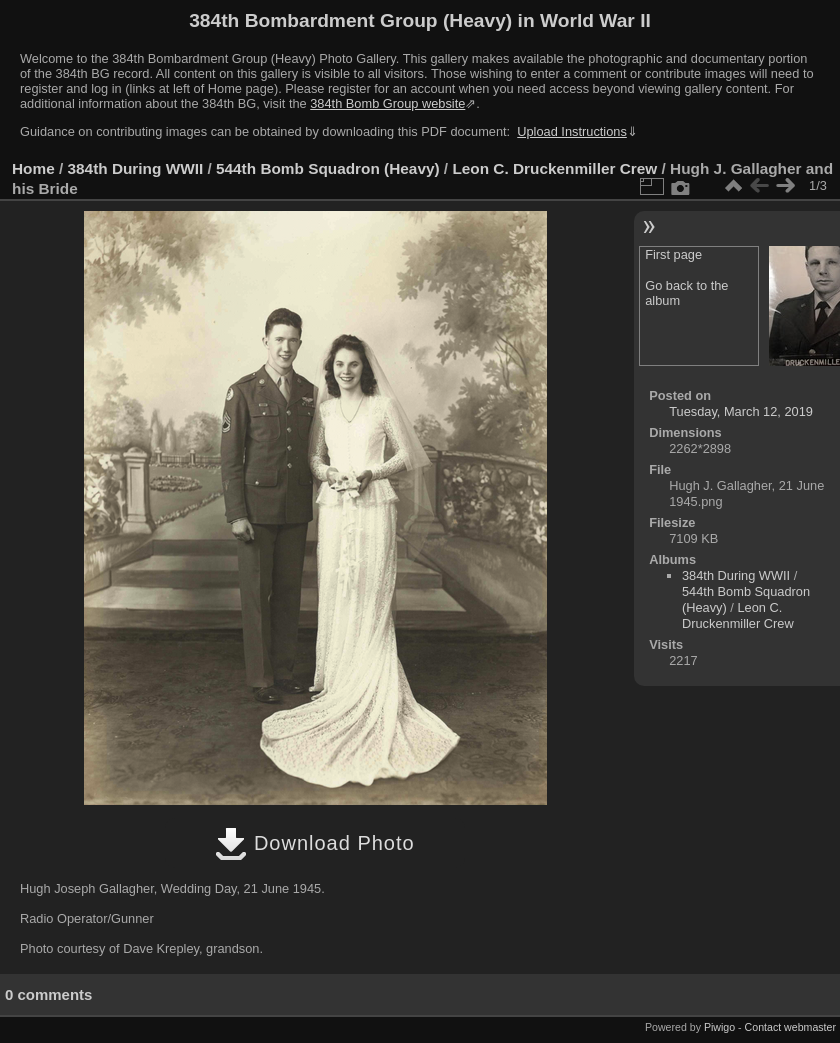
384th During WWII (136, 168)
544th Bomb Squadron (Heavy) (328, 168)
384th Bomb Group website (387, 103)
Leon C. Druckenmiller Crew (554, 168)
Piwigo (719, 1027)
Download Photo (314, 843)
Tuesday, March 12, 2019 (741, 411)
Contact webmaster (790, 1027)
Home (33, 168)
